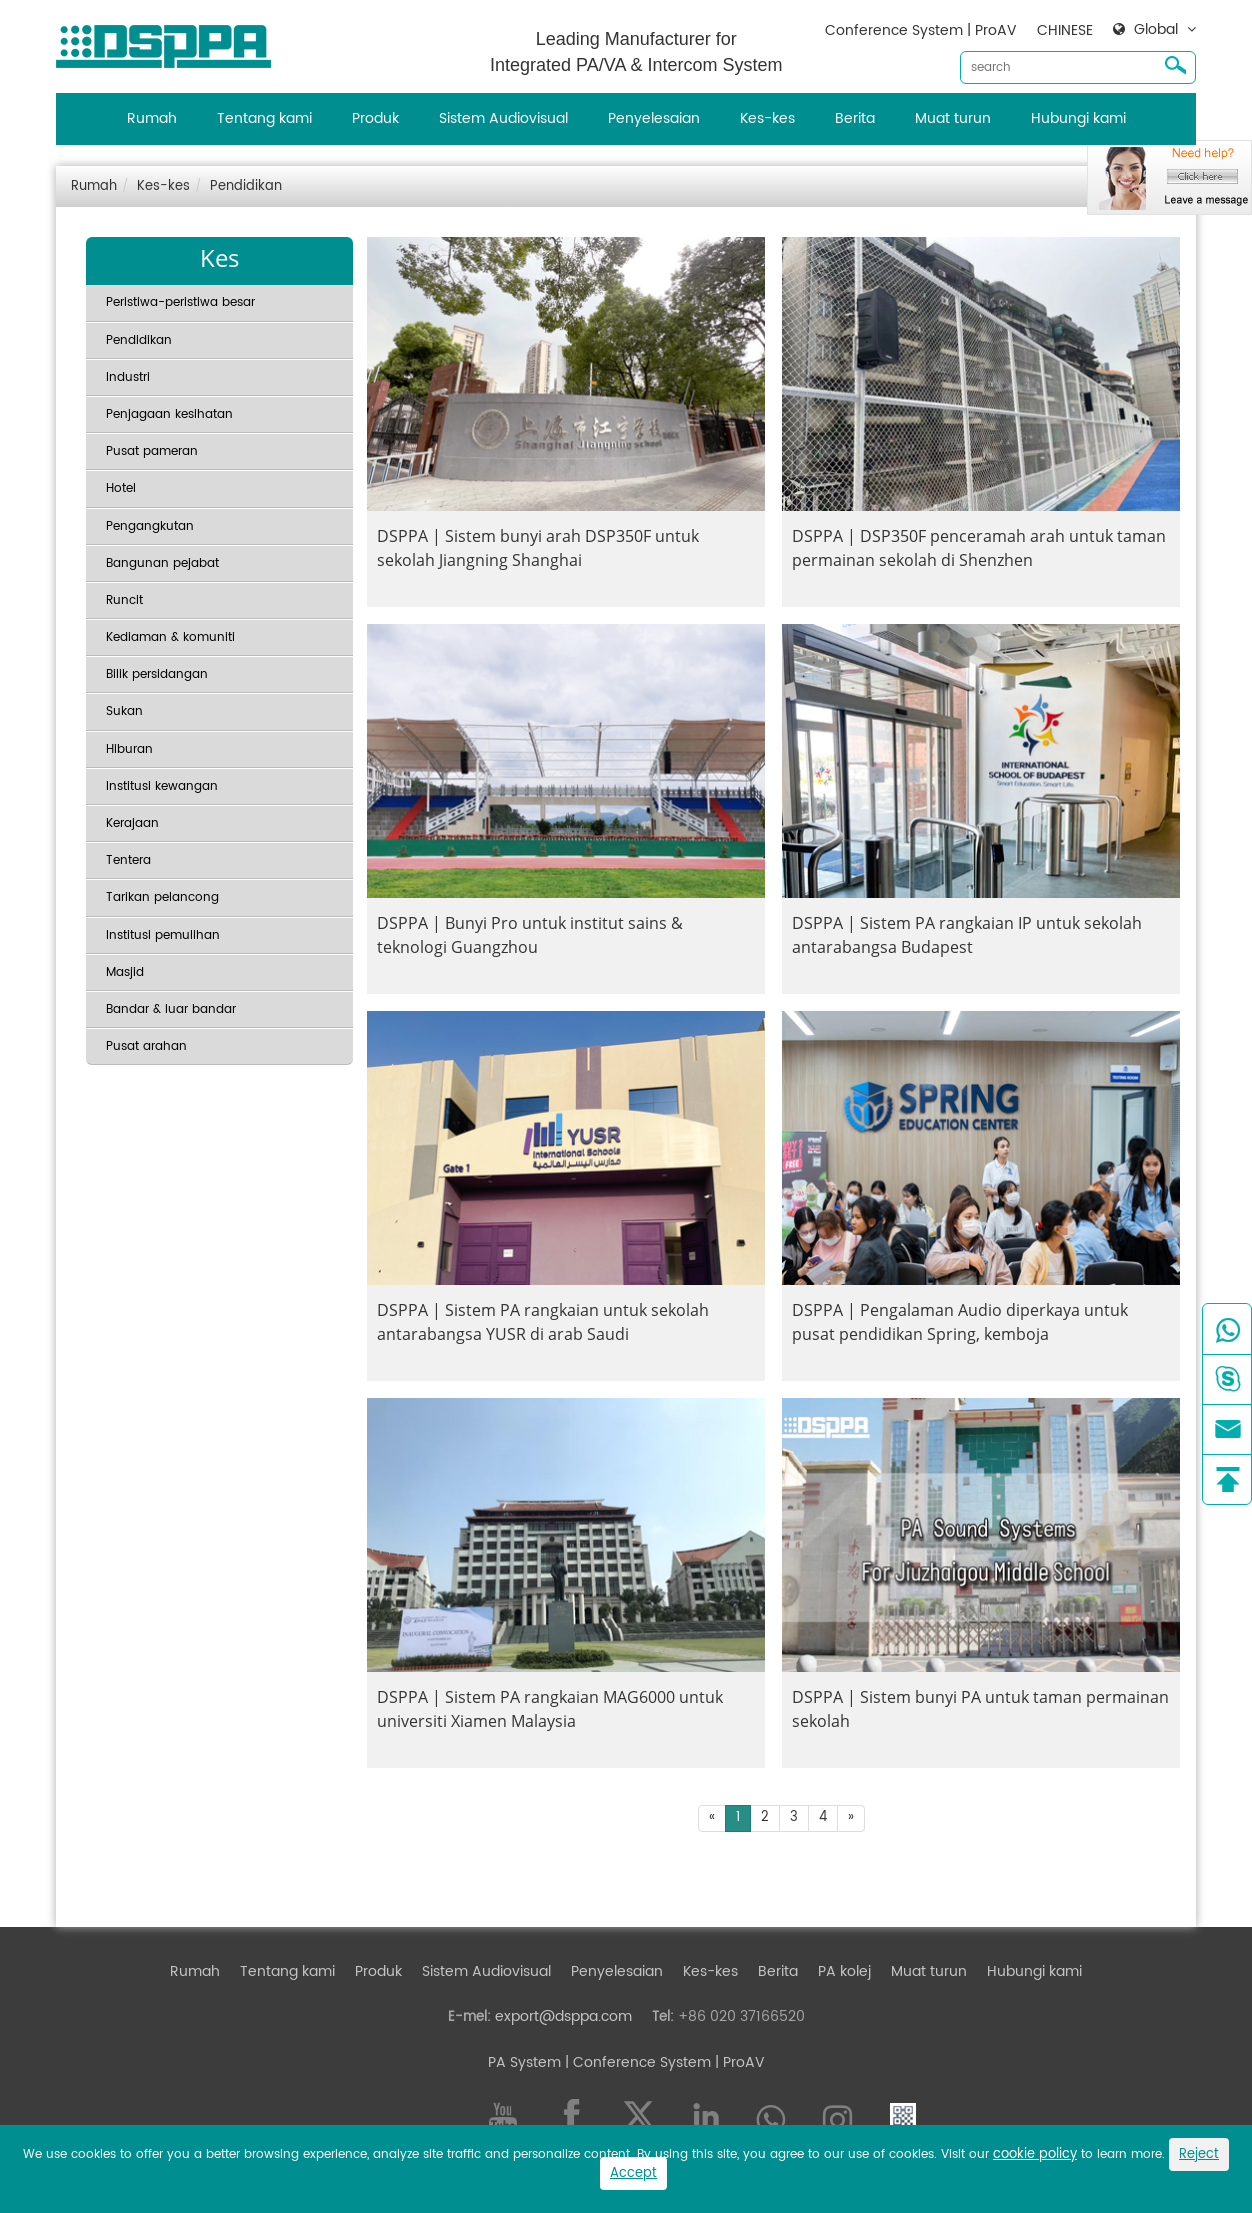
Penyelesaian (654, 118)
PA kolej (844, 1971)
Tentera (128, 860)
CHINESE (1065, 30)
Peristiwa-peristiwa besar (180, 302)
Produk (375, 118)
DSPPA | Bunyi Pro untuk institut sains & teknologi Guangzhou (530, 935)
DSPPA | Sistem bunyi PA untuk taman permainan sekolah (980, 1709)
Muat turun (953, 118)
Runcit (124, 600)
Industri (128, 377)
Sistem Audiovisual (503, 118)
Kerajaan (132, 823)
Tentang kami (264, 118)
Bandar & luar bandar (171, 1009)
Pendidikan (246, 186)
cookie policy (1035, 2154)
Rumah (152, 118)
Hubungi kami (1078, 118)
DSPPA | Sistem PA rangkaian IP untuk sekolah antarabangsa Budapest (967, 935)
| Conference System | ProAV (663, 2062)
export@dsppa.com (563, 2016)
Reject (1199, 2154)
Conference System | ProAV (921, 30)
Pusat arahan (146, 1046)
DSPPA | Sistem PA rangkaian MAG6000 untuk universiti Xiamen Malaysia (550, 1709)
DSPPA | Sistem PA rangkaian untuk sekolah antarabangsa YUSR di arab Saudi (543, 1322)
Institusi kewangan (162, 786)
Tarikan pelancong (162, 897)
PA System (524, 2062)
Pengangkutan (150, 526)
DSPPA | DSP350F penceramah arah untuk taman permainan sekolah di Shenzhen (979, 548)
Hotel (121, 488)
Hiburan (129, 749)
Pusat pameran (152, 451)
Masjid (125, 972)
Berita (855, 118)
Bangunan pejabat (162, 563)
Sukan (124, 711)
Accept (633, 2173)
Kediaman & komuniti (170, 637)
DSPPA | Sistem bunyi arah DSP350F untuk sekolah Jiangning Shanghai (538, 548)
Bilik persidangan (157, 674)
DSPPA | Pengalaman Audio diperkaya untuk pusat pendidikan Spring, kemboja (960, 1322)
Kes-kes (767, 118)
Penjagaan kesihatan (169, 414)
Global (1156, 30)
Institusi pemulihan (163, 935)
